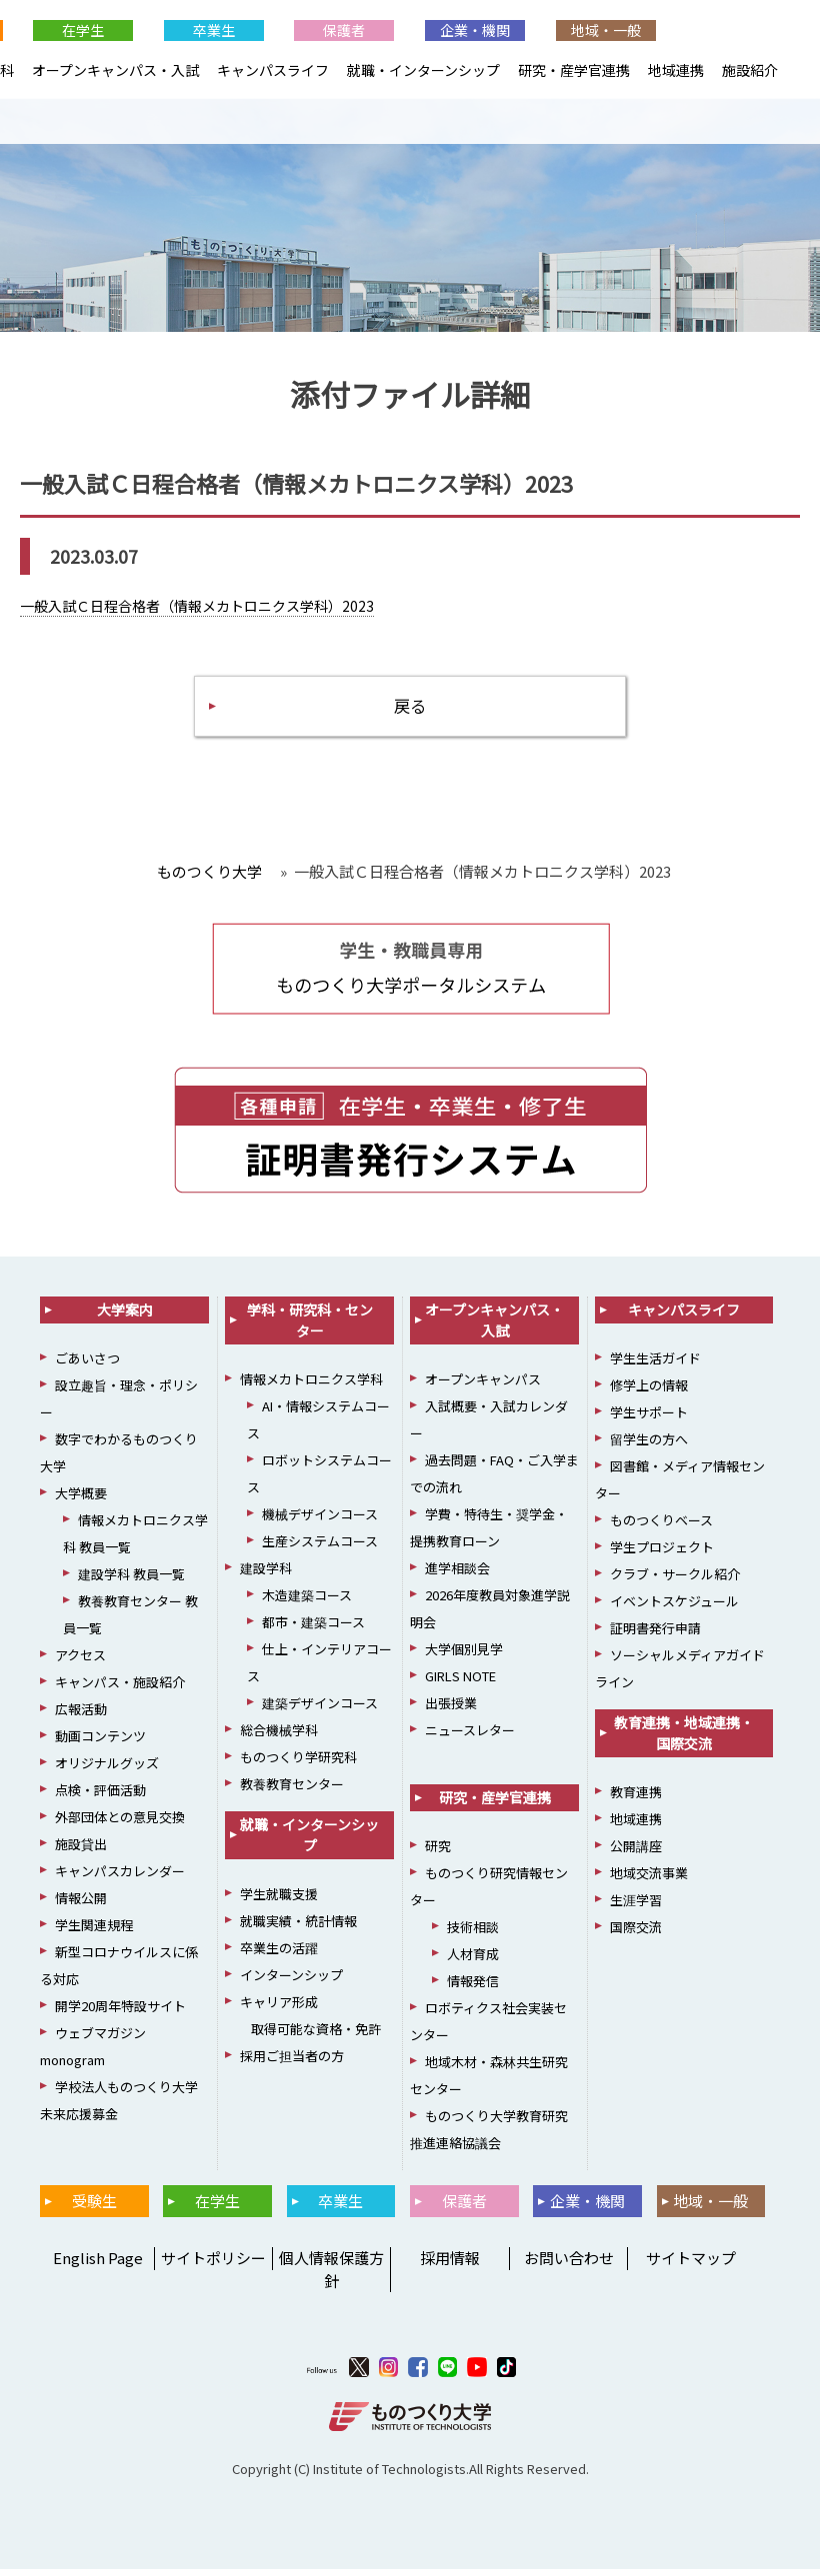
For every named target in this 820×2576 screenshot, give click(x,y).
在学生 (83, 30)
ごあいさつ (87, 1364)
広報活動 (81, 1715)
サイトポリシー (213, 2264)
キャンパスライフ (273, 70)
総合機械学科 (279, 1736)
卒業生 (214, 30)
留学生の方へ (649, 1445)
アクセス (80, 1661)
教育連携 (636, 1798)
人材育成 (473, 1960)
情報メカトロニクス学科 (311, 1385)
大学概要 (81, 1499)
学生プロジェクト (662, 1553)
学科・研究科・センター (310, 1326)
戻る (410, 710)
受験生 (94, 2207)
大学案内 (125, 1316)
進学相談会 (457, 1574)
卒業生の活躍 (279, 1954)
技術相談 (473, 1933)
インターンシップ (291, 1981)
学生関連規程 (94, 1931)
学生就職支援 (279, 1900)
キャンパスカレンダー (120, 1877)
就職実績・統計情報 (298, 1927)
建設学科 (266, 1574)
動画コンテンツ (100, 1742)
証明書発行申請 (655, 1634)
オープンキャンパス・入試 (115, 70)
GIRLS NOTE (460, 1682)
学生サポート (649, 1418)
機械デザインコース (320, 1520)
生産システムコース (320, 1547)
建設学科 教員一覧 (131, 1580)
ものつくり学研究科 (298, 1763)
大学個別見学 (464, 1655)
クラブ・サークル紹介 (675, 1580)
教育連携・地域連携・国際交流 (684, 1739)
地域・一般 (606, 30)
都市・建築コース (313, 1628)
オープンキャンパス (483, 1385)
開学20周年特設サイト (120, 2012)
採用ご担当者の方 (292, 2062)
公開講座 (636, 1852)
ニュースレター (470, 1736)
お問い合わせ (569, 2264)
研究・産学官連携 (574, 70)
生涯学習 (636, 1906)
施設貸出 (81, 1850)
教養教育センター (292, 1790)
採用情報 (450, 2264)
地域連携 (676, 70)
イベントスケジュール (674, 1607)
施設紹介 (750, 70)
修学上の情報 (649, 1391)
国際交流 (636, 1933)
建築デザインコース (320, 1709)
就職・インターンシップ (423, 70)
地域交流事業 (649, 1879)
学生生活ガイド (655, 1364)
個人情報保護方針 (331, 2276)
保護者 (344, 30)
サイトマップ (691, 2264)
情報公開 (81, 1904)
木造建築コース (307, 1601)
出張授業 (451, 1709)
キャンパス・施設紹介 (120, 1688)
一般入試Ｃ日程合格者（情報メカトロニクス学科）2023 (197, 608)
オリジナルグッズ (107, 1769)
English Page (95, 2264)
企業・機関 (475, 30)
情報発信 (473, 1987)
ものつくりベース (661, 1526)
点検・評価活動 (100, 1796)
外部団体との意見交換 (120, 1823)
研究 (438, 1852)
